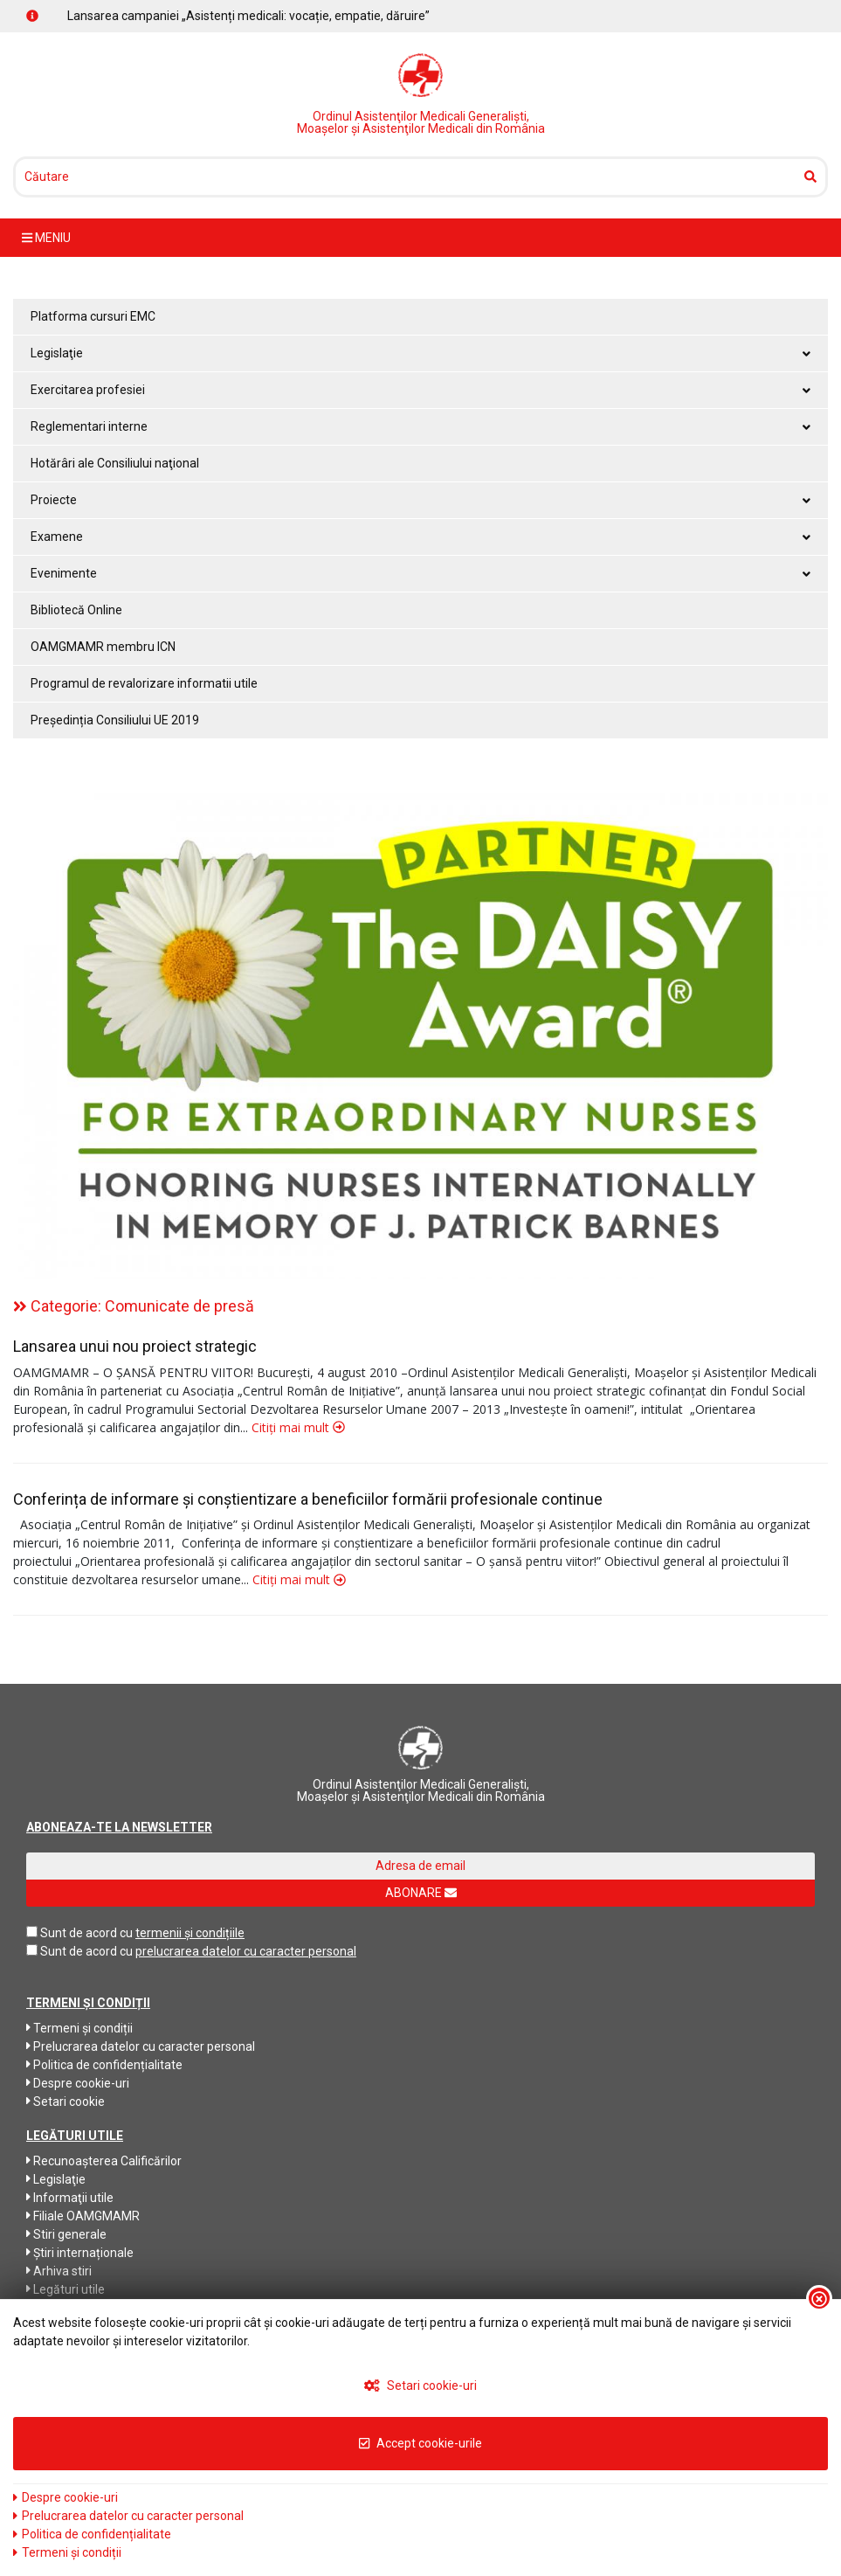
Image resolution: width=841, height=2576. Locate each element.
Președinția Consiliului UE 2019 (115, 720)
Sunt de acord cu (86, 1933)
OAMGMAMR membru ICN (103, 647)
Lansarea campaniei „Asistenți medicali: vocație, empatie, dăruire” (248, 16)
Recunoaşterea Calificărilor (104, 2161)
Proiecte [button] (420, 500)
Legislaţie (56, 2179)
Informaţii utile (70, 2198)
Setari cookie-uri (420, 2385)
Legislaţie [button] (420, 353)
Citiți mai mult (298, 1427)
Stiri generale (66, 2234)
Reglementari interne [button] (420, 426)
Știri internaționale (80, 2253)
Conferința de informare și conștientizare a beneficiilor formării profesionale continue (308, 1499)
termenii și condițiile (190, 1933)
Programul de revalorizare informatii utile (144, 683)
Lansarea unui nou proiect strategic (135, 1346)
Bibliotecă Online (76, 610)
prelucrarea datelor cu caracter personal (245, 1951)
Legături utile (65, 2289)
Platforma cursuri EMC (93, 316)
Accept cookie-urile (420, 2443)
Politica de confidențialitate (104, 2065)
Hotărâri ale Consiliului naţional (115, 463)
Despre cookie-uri (77, 2083)
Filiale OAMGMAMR (83, 2216)
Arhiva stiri (59, 2271)
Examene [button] (420, 537)
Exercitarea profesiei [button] (420, 390)
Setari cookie (65, 2102)
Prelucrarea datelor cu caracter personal (140, 2046)
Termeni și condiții (79, 2028)
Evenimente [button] (420, 573)
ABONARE (421, 1893)
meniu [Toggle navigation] (46, 238)
